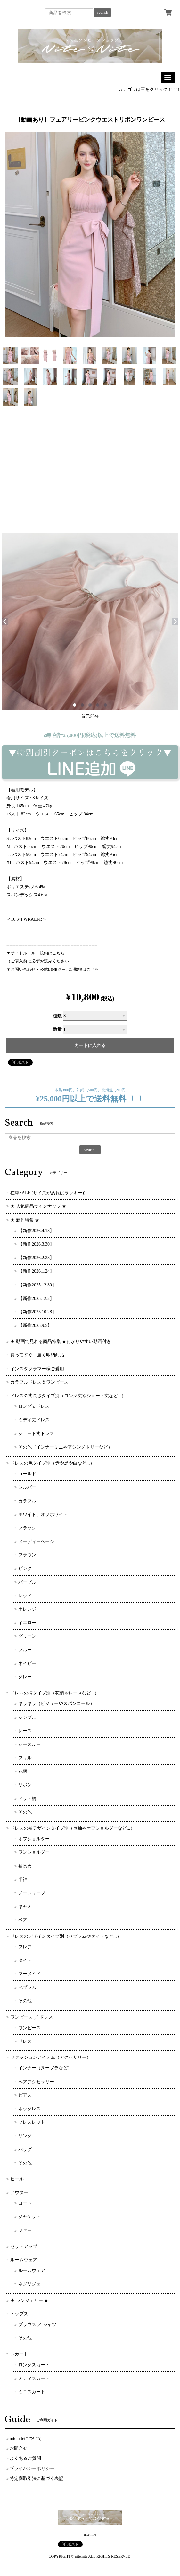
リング (25, 2135)
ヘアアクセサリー (36, 2081)
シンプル (27, 1717)
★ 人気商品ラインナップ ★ (38, 1206)
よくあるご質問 (25, 2458)
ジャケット (29, 2216)
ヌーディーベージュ (38, 1541)
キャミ (25, 1906)
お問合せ (19, 2448)
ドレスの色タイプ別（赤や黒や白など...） (52, 1463)
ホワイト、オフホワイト (43, 1514)
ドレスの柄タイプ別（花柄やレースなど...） (54, 1693)
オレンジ (27, 1609)
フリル (25, 1757)
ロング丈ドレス (34, 1406)
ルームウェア (23, 2260)
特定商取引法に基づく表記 (36, 2478)
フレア (25, 1947)
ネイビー (27, 1663)
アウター (19, 2192)
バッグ (25, 2149)
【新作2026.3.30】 (36, 1244)
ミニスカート (31, 2391)
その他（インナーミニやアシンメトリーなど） (65, 1447)
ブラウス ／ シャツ (37, 2324)
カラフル (27, 1501)
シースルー (29, 1744)
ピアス (25, 2095)
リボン (25, 1784)
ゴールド (27, 1473)
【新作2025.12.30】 (37, 1285)
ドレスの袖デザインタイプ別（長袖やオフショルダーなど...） (72, 1828)
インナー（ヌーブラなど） (45, 2068)
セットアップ (23, 2246)
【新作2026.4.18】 (36, 1230)
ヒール (17, 2179)
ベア (22, 1920)
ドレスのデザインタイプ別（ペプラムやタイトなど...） (65, 1936)
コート (25, 2203)
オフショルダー (34, 1838)
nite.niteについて (26, 2438)
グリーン (27, 1636)
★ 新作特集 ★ (24, 1220)
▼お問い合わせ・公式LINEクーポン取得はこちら (52, 969)
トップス (19, 2313)
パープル (27, 1582)
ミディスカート (34, 2378)
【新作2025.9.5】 (35, 1325)
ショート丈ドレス (36, 1433)
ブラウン (27, 1555)
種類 (57, 1016)
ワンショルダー (34, 1852)
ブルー (25, 1650)
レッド (25, 1595)
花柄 (22, 1771)
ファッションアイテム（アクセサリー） (50, 2057)
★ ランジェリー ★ (29, 2300)
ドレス (25, 2041)
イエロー (27, 1622)
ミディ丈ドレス (34, 1419)
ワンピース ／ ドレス (31, 2017)
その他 (25, 1812)
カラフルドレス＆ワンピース (39, 1382)
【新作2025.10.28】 (37, 1312)
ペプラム (27, 1987)
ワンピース (29, 2027)
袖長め (25, 1866)
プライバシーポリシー (32, 2468)
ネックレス (29, 2108)
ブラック (27, 1528)
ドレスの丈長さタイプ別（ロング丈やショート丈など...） (68, 1395)
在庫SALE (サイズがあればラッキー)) (48, 1192)
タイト (25, 1960)
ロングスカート (34, 2365)
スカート (19, 2354)
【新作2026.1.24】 (36, 1271)
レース (25, 1730)
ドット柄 (27, 1798)
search (102, 12)
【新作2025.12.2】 (36, 1298)
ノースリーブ (31, 1893)
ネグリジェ (29, 2284)
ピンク (25, 1568)
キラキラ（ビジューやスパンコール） (56, 1703)
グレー (25, 1677)
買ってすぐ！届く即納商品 (37, 1355)
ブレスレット (31, 2122)
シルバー (27, 1487)
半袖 (22, 1879)
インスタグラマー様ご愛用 (37, 1368)
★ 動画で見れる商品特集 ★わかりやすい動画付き (60, 1341)
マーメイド (29, 1973)
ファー (25, 2230)
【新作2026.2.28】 (36, 1257)
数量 (57, 1029)
